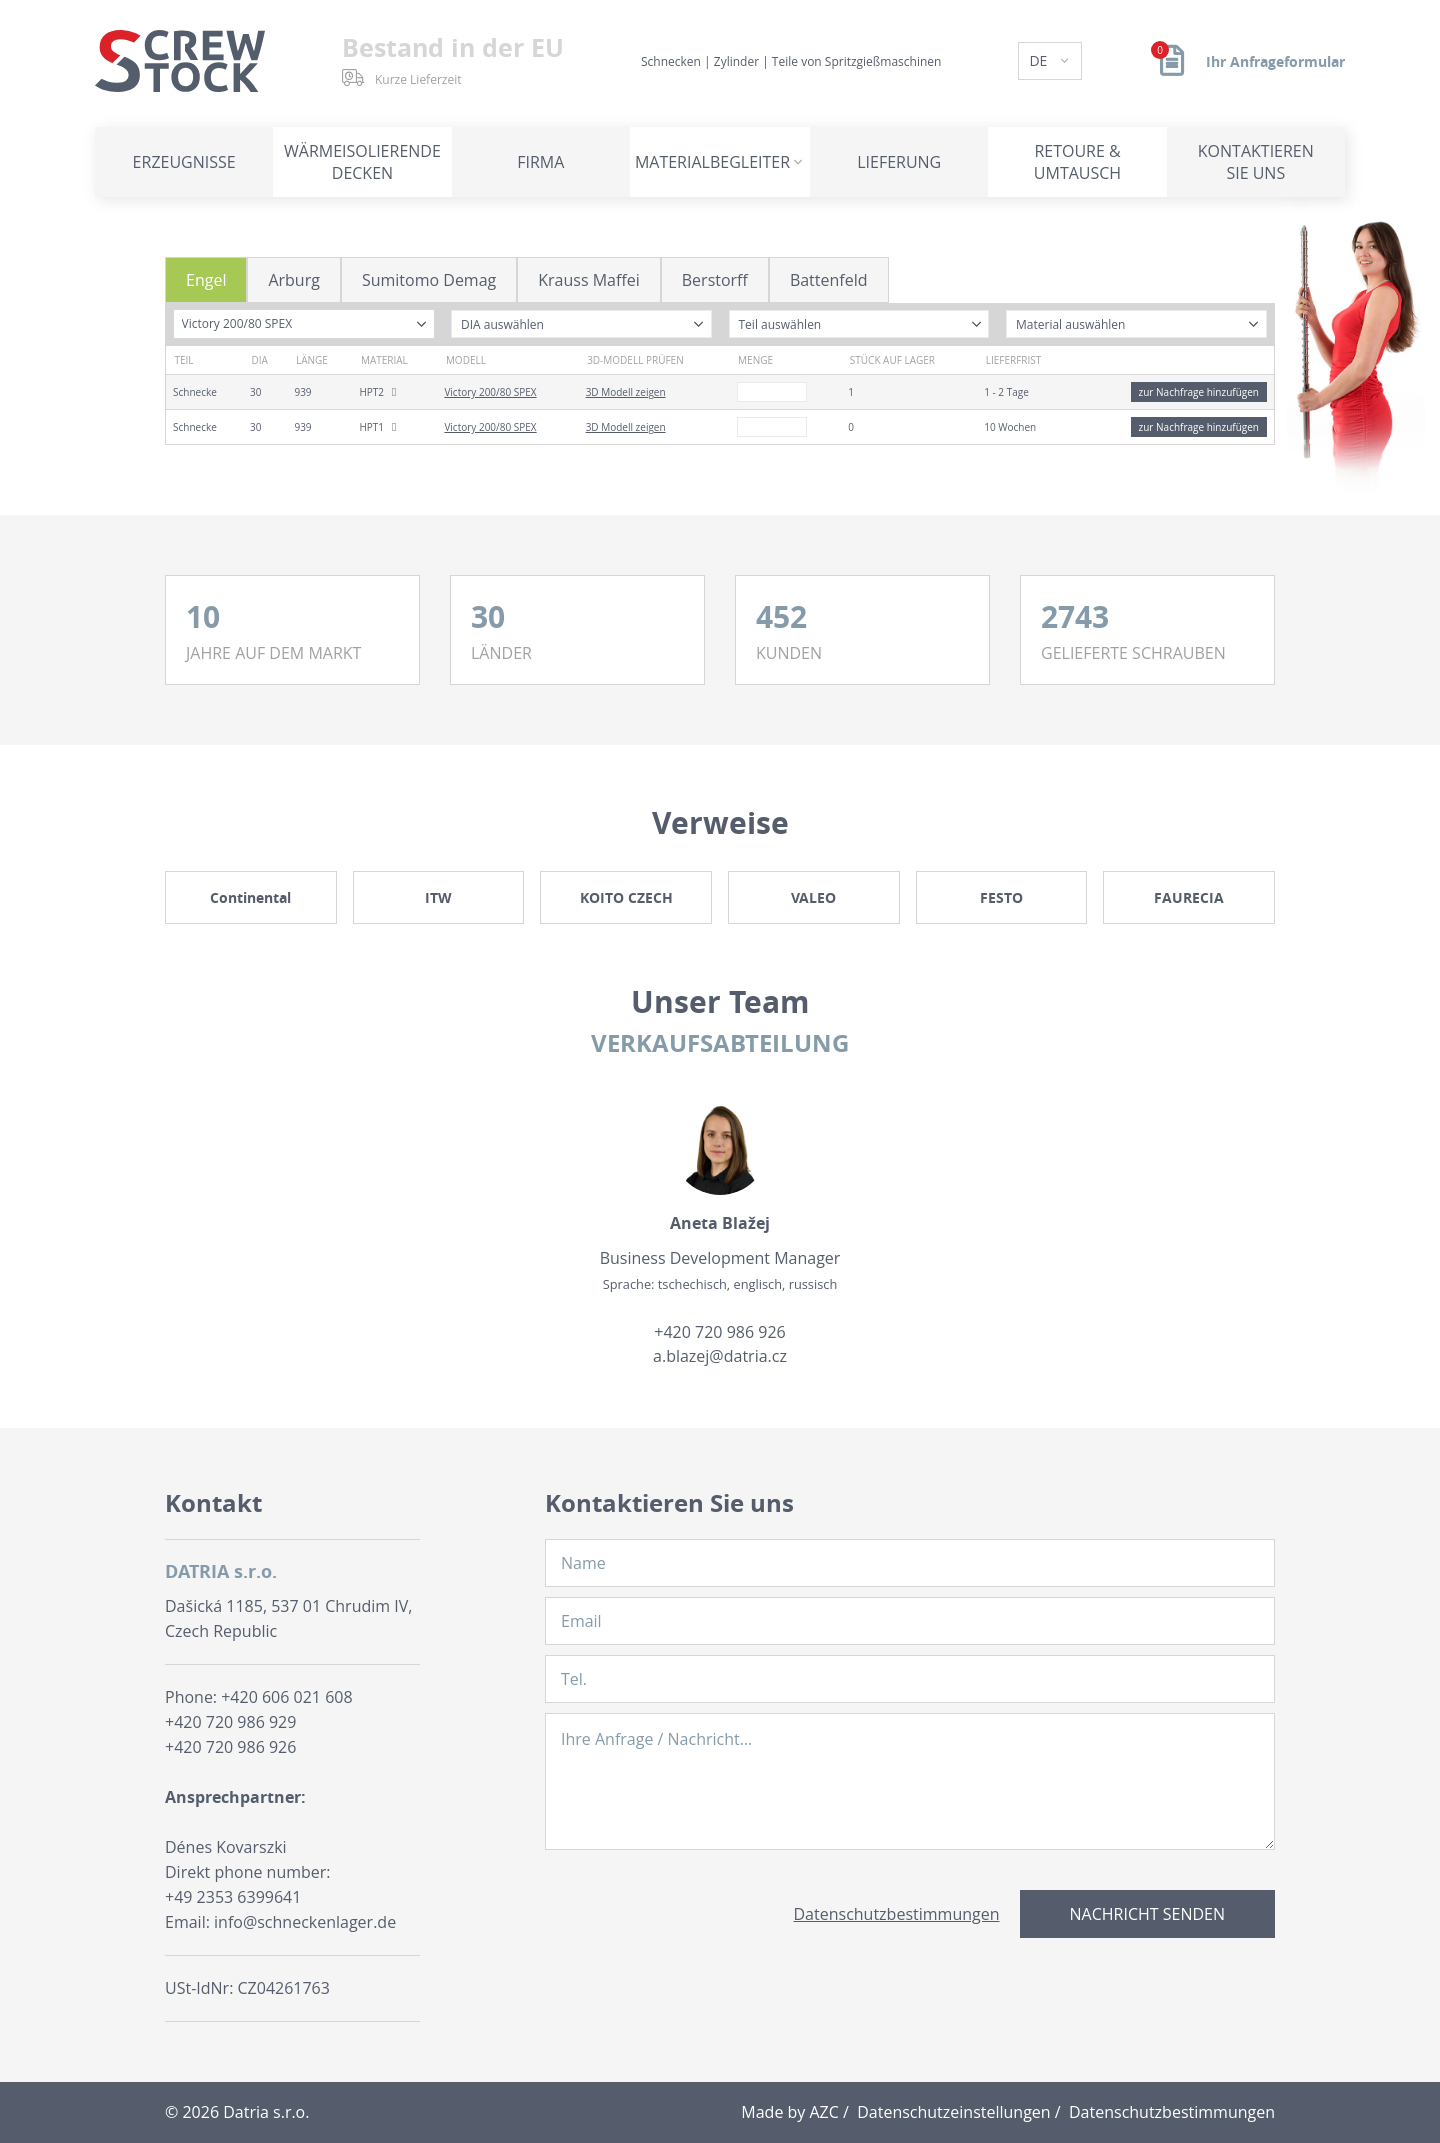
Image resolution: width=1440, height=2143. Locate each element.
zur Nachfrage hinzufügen (1199, 392)
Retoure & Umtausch (1077, 162)
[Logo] (180, 61)
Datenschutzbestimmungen (897, 1914)
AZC (824, 2112)
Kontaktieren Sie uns (1256, 162)
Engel (206, 280)
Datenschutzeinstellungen (953, 2112)
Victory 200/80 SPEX (490, 392)
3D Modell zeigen (626, 392)
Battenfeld (829, 280)
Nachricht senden (1147, 1914)
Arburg (293, 280)
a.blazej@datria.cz (720, 1356)
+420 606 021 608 (286, 1697)
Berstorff (715, 280)
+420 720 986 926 (719, 1332)
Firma (540, 162)
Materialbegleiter (712, 162)
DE (1040, 60)
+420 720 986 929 (230, 1722)
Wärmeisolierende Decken (362, 162)
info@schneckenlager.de (305, 1922)
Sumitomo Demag (429, 280)
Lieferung (899, 162)
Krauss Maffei (589, 280)
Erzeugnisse (184, 162)
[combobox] (304, 324)
